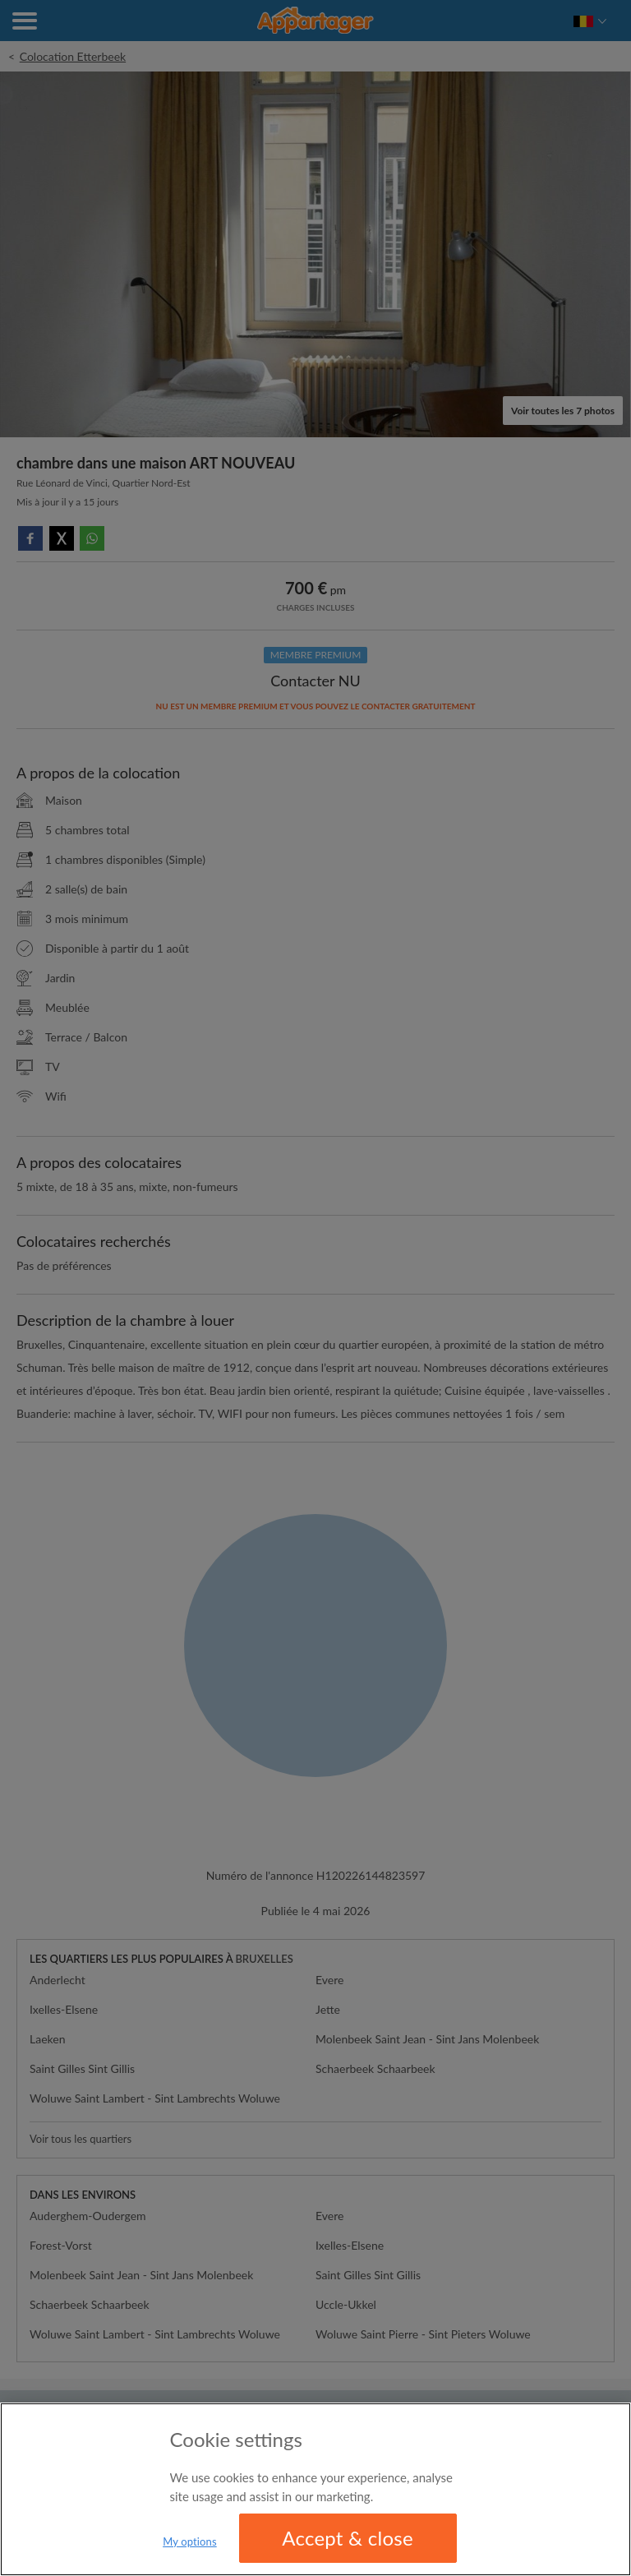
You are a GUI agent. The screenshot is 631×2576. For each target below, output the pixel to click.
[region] (315, 2489)
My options (190, 2541)
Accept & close (347, 2538)
